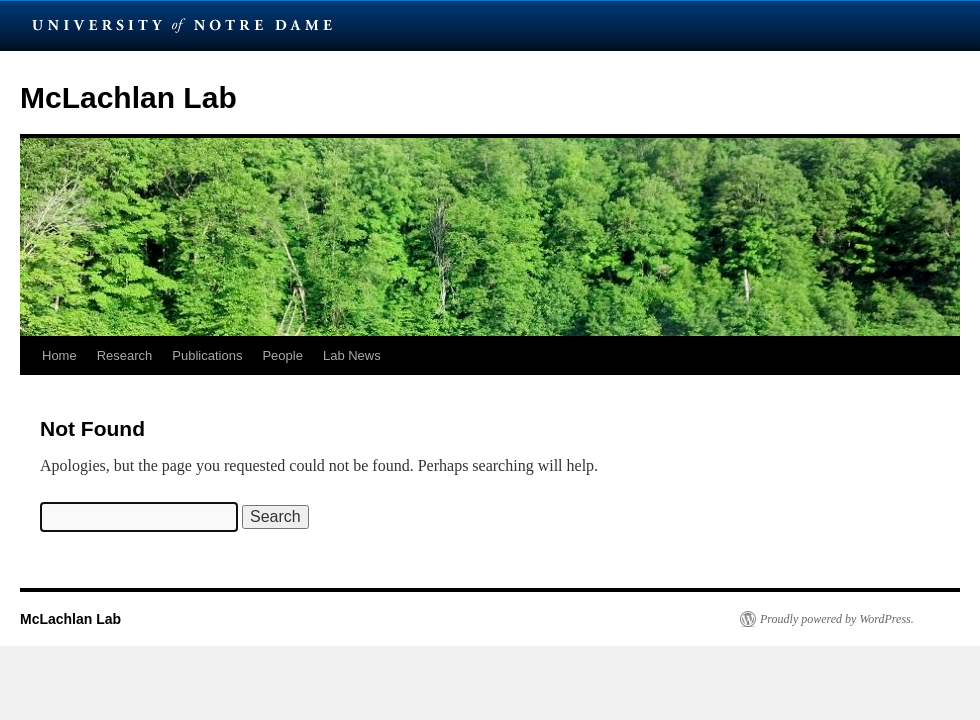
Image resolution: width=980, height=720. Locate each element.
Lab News (352, 355)
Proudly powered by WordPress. (837, 619)
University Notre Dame (182, 25)
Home (59, 355)
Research (125, 355)
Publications (207, 355)
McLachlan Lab (128, 97)
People (282, 355)
